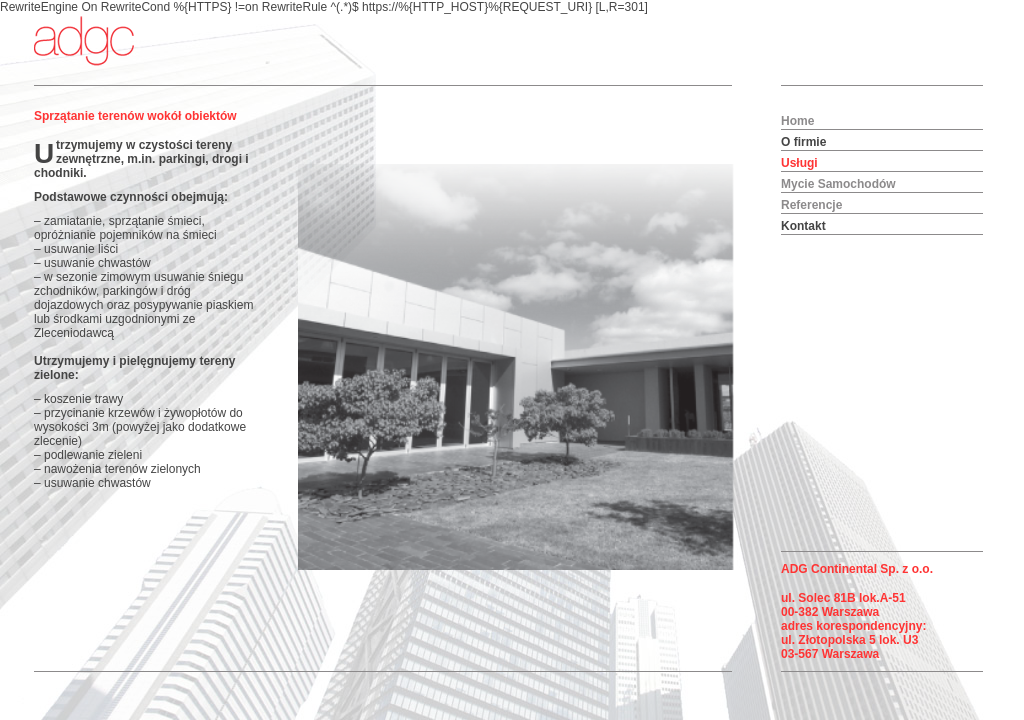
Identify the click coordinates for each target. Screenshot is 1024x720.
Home (797, 121)
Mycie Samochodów (838, 184)
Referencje (811, 205)
